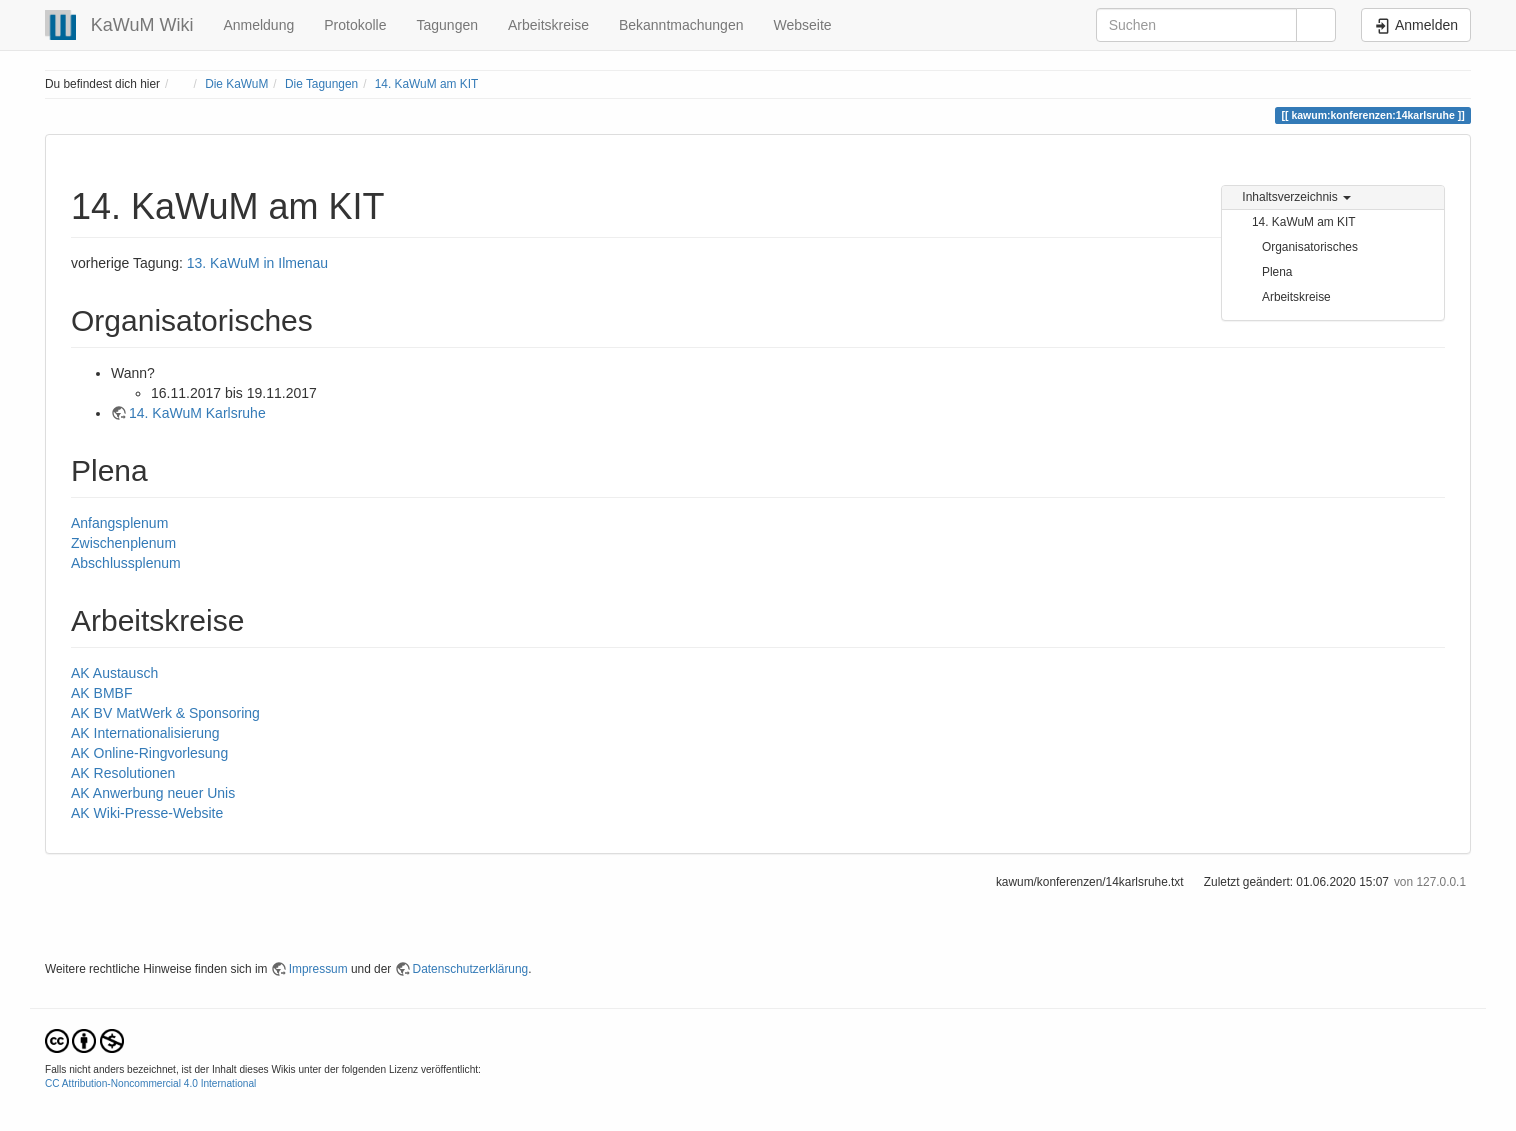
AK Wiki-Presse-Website (147, 813)
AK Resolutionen (123, 773)
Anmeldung (258, 25)
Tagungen (447, 25)
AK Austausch (114, 673)
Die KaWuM (236, 84)
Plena (1277, 272)
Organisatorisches (1310, 247)
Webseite (802, 25)
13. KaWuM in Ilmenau (257, 263)
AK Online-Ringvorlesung (149, 753)
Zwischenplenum (123, 543)
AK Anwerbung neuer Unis (153, 793)
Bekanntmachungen (681, 25)
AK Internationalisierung (145, 733)
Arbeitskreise (548, 25)
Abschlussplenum (126, 563)
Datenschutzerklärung (471, 969)
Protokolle (355, 25)
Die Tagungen (321, 84)
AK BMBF (101, 693)
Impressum (318, 969)
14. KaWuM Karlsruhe (197, 413)
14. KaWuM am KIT (427, 84)
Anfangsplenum (119, 523)
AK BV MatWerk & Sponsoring (165, 713)
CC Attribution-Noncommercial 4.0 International (150, 1083)
